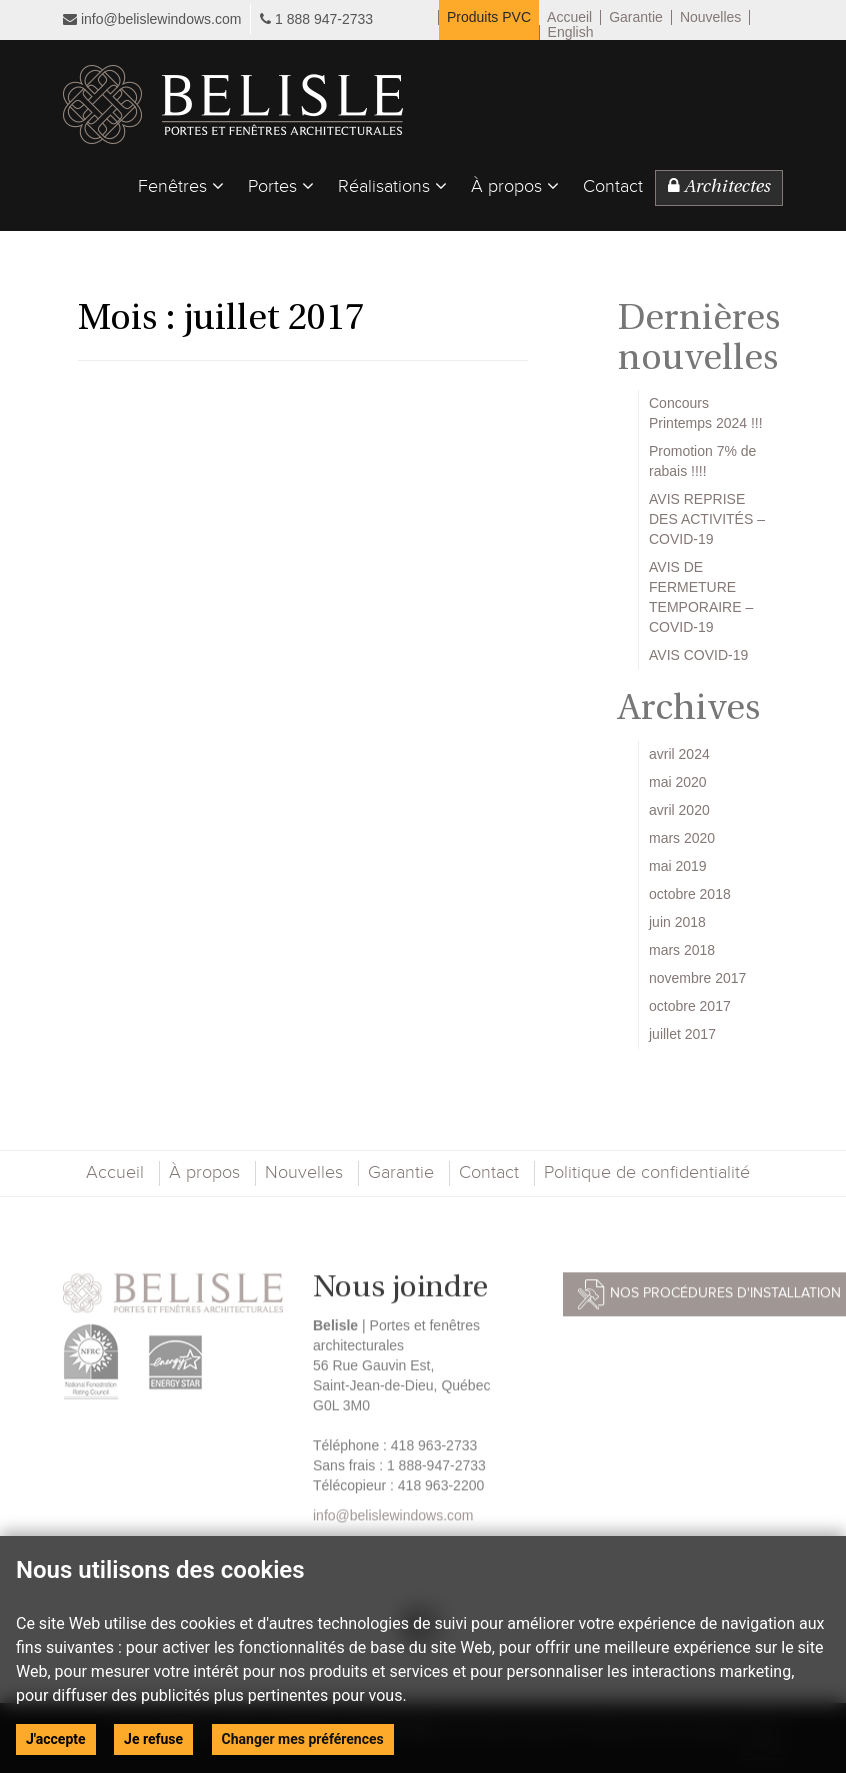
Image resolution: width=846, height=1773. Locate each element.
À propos (515, 186)
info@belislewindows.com (152, 19)
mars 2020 (682, 838)
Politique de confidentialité (647, 1173)
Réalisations (392, 186)
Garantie (636, 17)
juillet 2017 (682, 1034)
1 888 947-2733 (324, 19)
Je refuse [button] (153, 1739)
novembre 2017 (697, 978)
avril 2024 (679, 754)
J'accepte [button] (56, 1739)
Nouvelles (710, 17)
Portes (281, 186)
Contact (613, 187)
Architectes (719, 187)
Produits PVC (489, 17)
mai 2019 (678, 866)
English (571, 32)
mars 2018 (682, 950)
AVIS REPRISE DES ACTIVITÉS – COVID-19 (707, 519)
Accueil (569, 17)
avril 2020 (679, 810)
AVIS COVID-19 (698, 655)
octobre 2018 (690, 894)
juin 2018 (677, 922)
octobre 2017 (690, 1006)
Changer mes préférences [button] (303, 1739)
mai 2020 (678, 782)
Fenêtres (181, 186)
